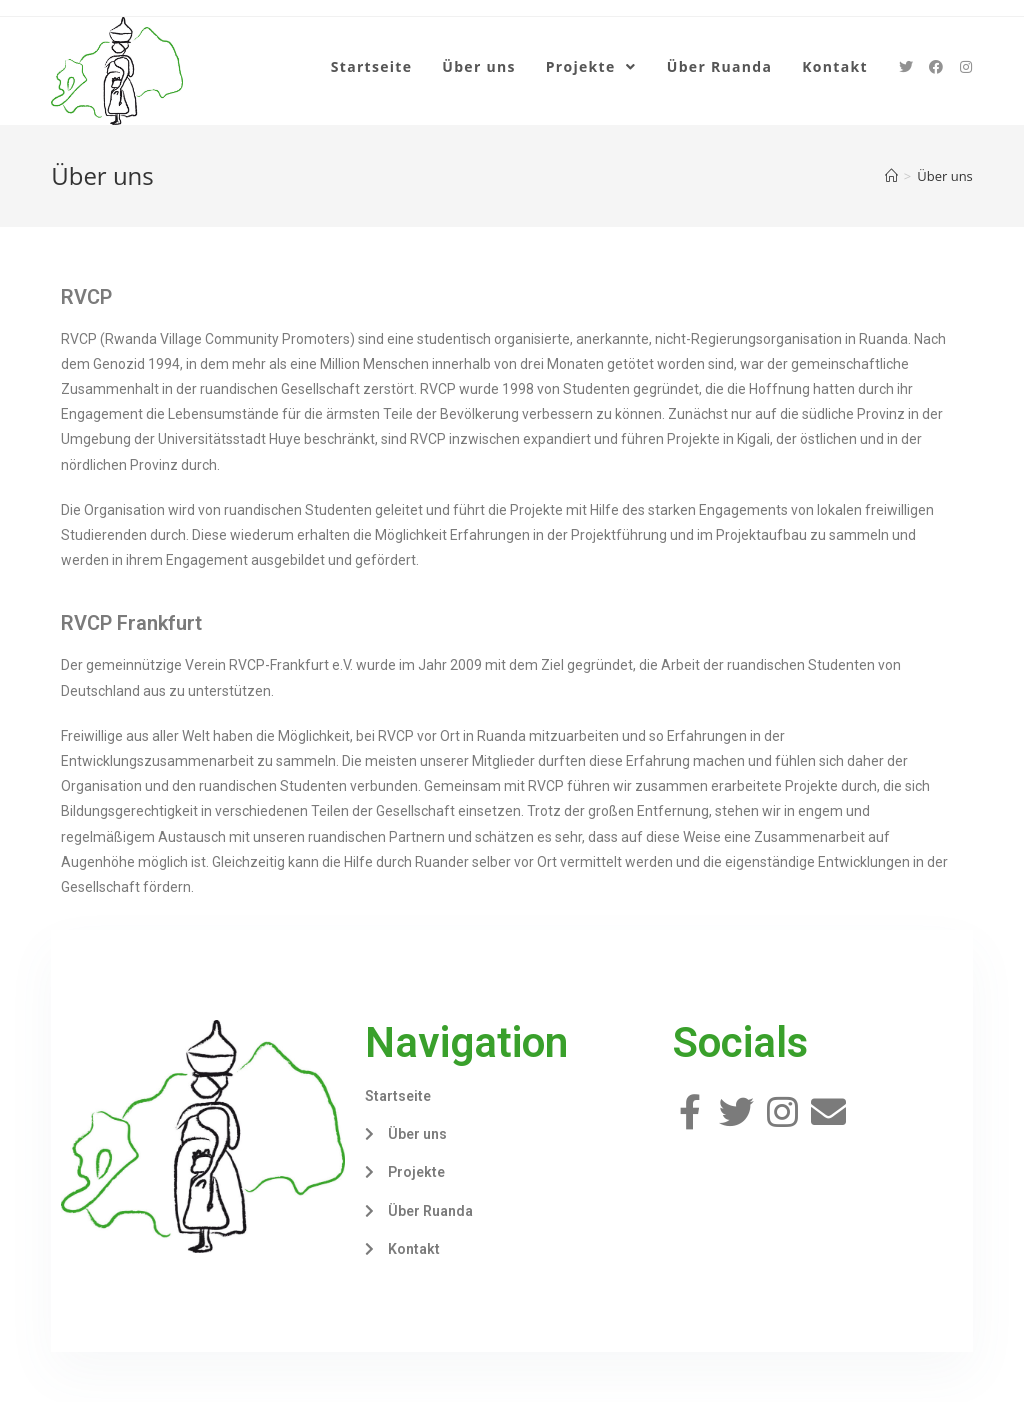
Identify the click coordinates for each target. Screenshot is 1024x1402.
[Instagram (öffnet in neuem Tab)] (966, 67)
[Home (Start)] (891, 176)
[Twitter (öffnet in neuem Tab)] (906, 67)
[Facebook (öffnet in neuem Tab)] (936, 67)
